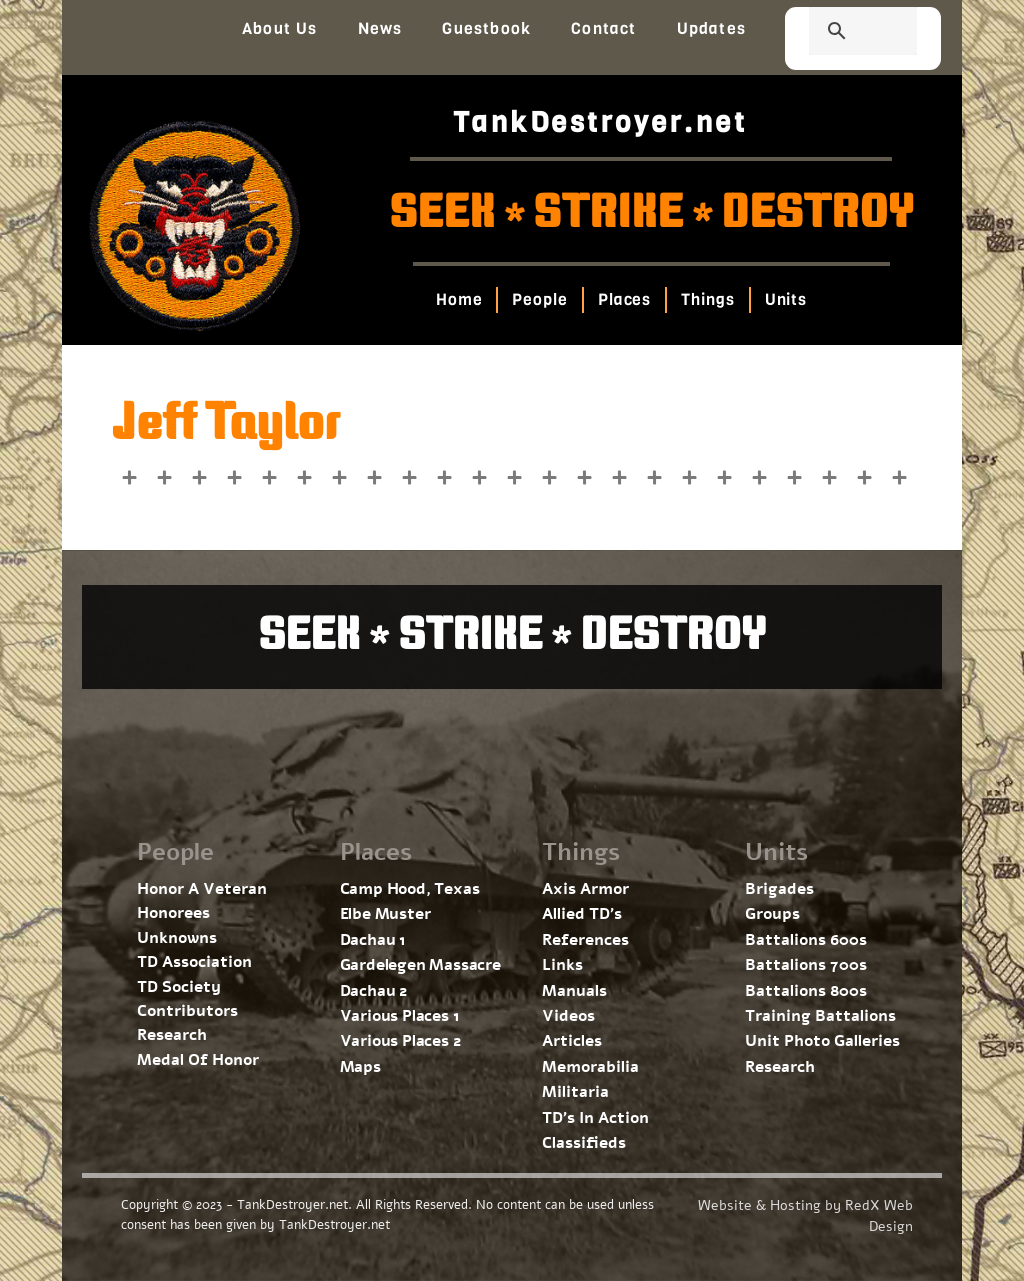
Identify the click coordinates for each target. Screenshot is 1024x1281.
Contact (603, 28)
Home (458, 299)
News (380, 28)
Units (785, 299)
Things (707, 299)
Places (623, 299)
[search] (839, 33)
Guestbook (486, 28)
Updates (711, 28)
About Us (280, 28)
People (539, 299)
